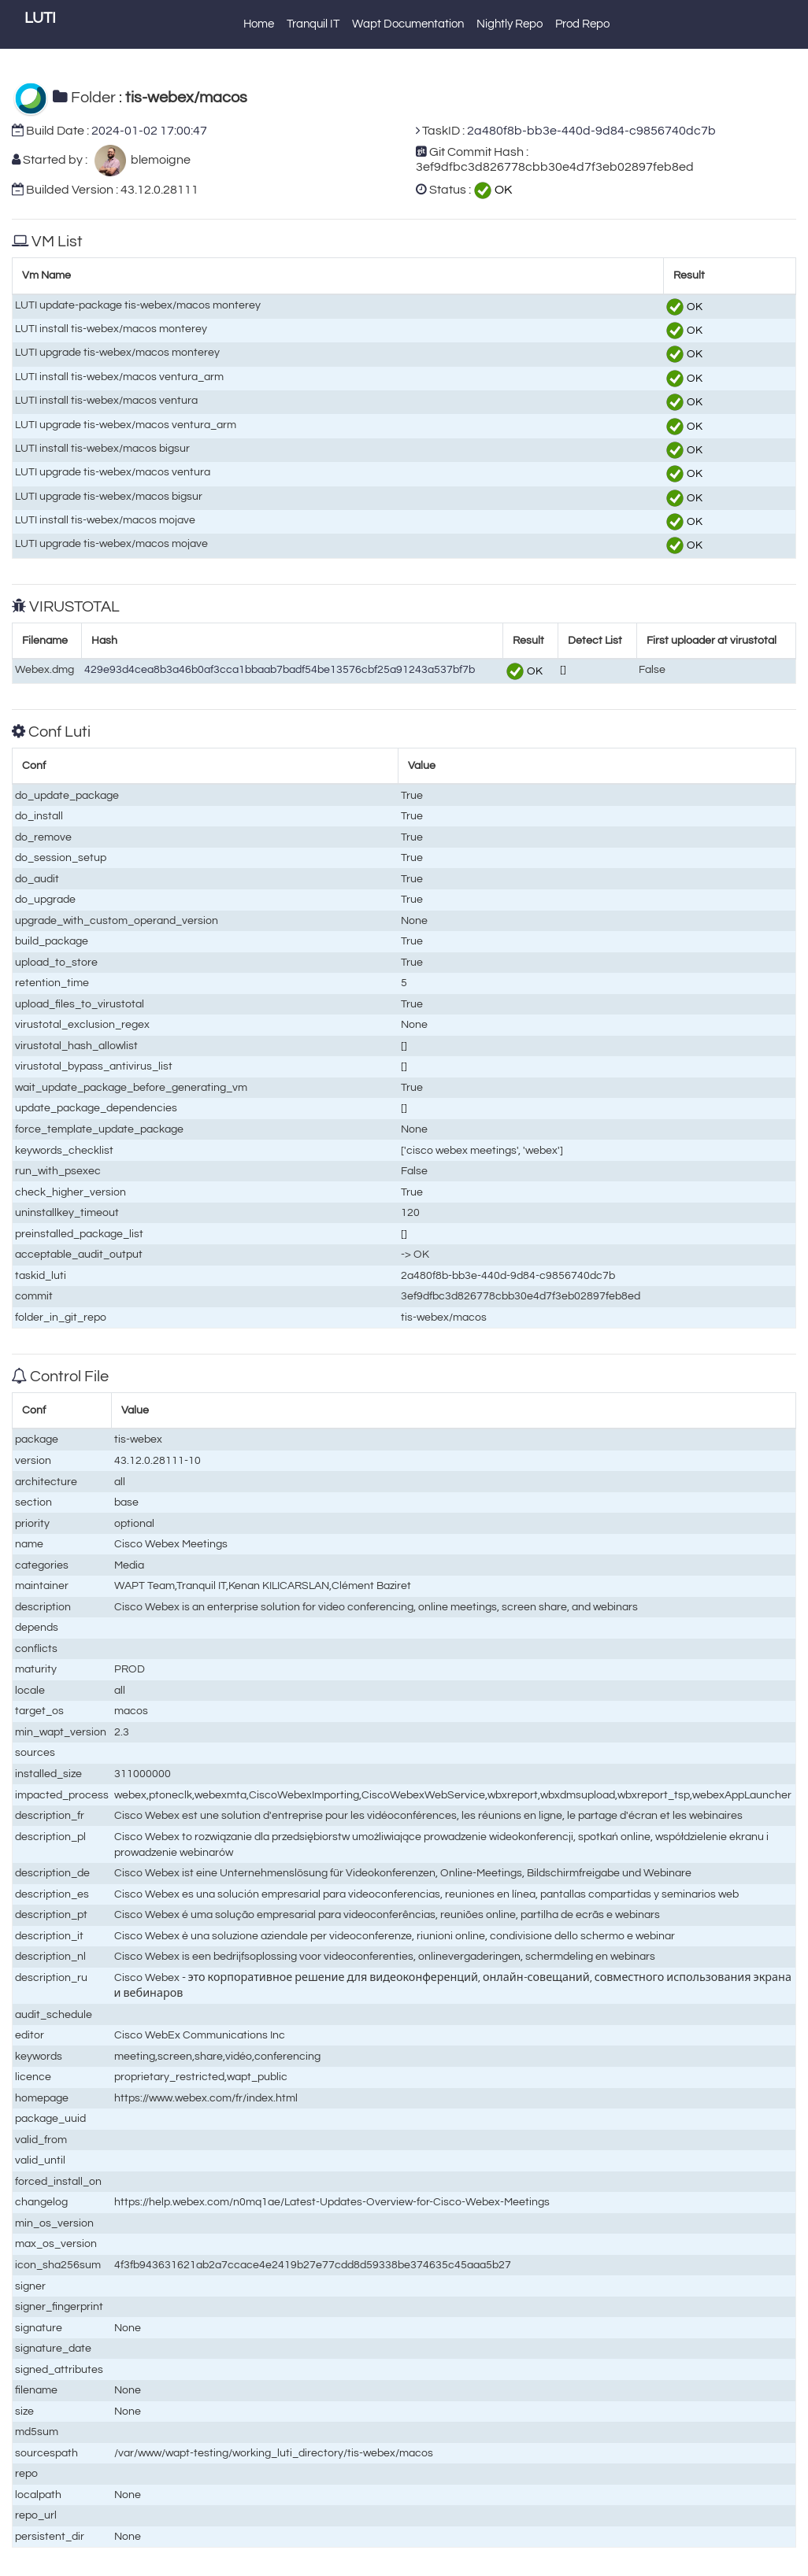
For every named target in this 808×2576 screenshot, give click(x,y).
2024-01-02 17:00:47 (149, 130)
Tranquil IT (313, 24)
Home (258, 24)
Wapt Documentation (408, 24)
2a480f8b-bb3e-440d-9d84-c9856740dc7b (591, 130)
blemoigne (158, 159)
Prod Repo (582, 24)
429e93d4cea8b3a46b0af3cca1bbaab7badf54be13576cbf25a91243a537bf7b (279, 669)
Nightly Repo (509, 24)
